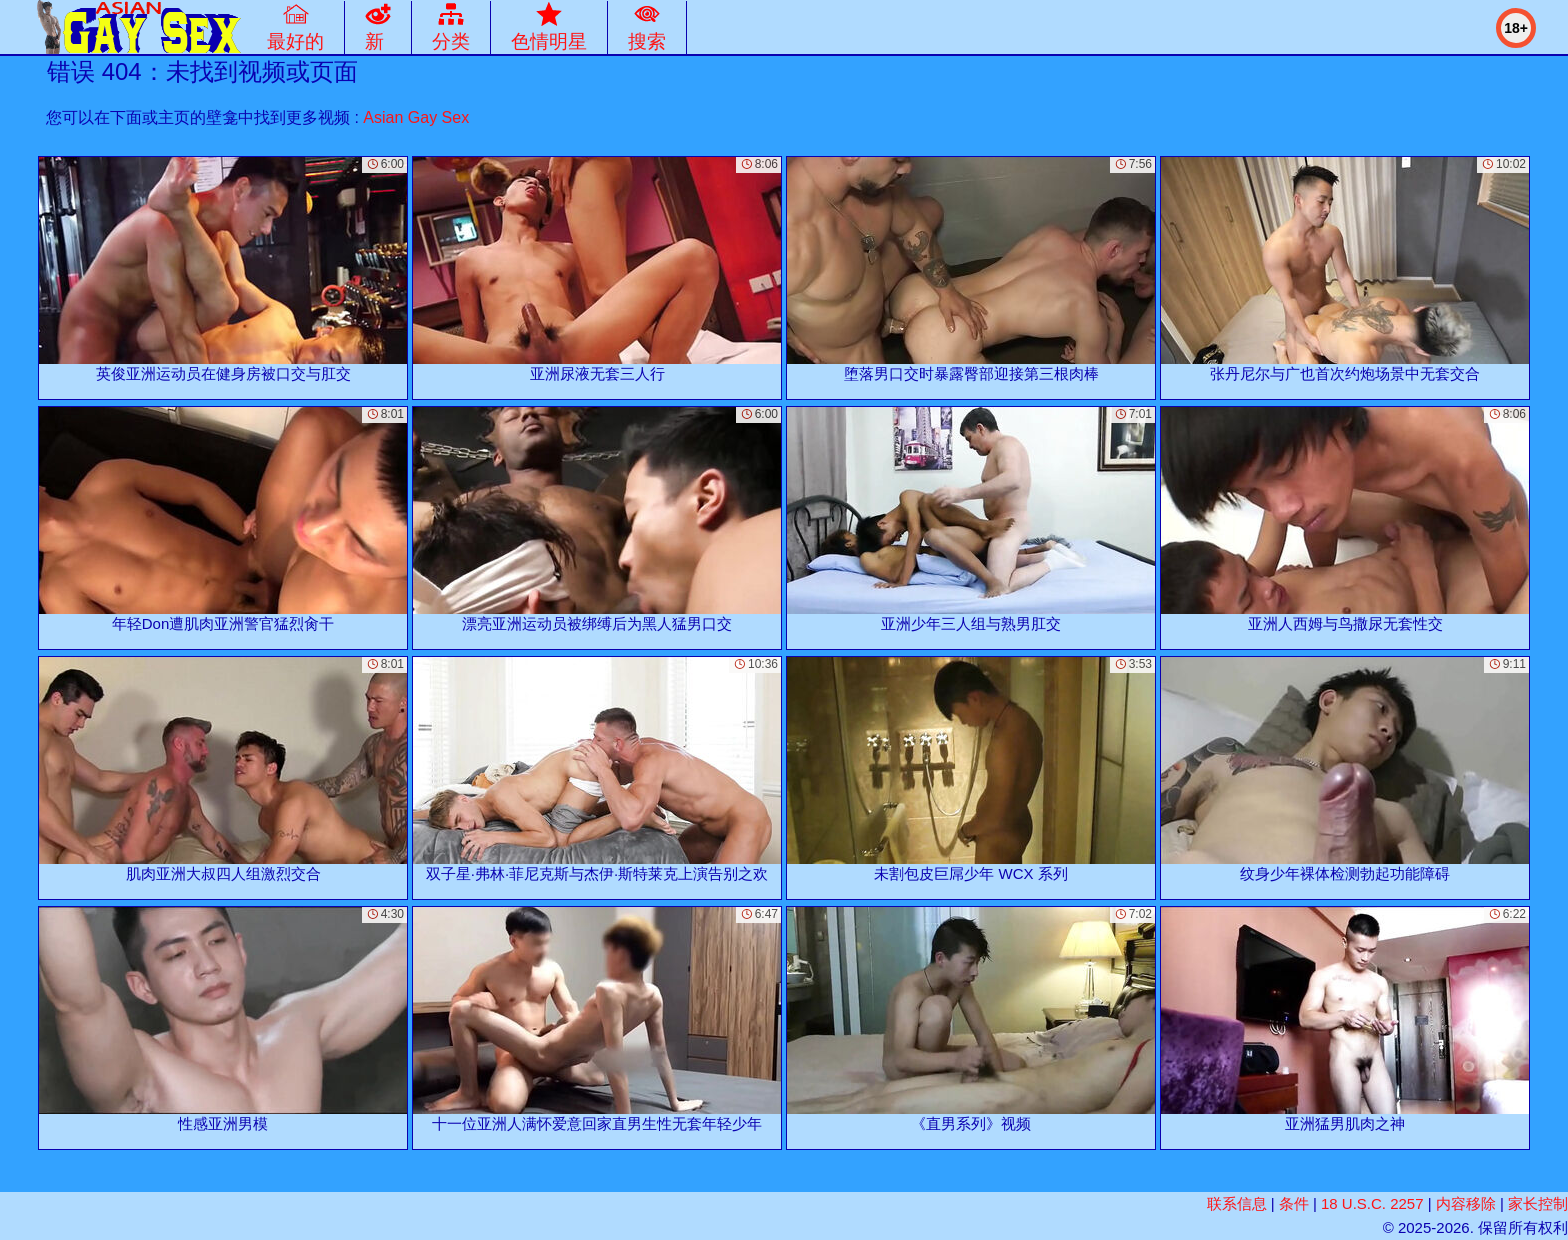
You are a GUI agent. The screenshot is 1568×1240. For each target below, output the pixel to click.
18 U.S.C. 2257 (1372, 1203)
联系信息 (1237, 1203)
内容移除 (1466, 1203)
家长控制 (1538, 1203)
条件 (1294, 1203)
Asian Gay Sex (416, 117)
